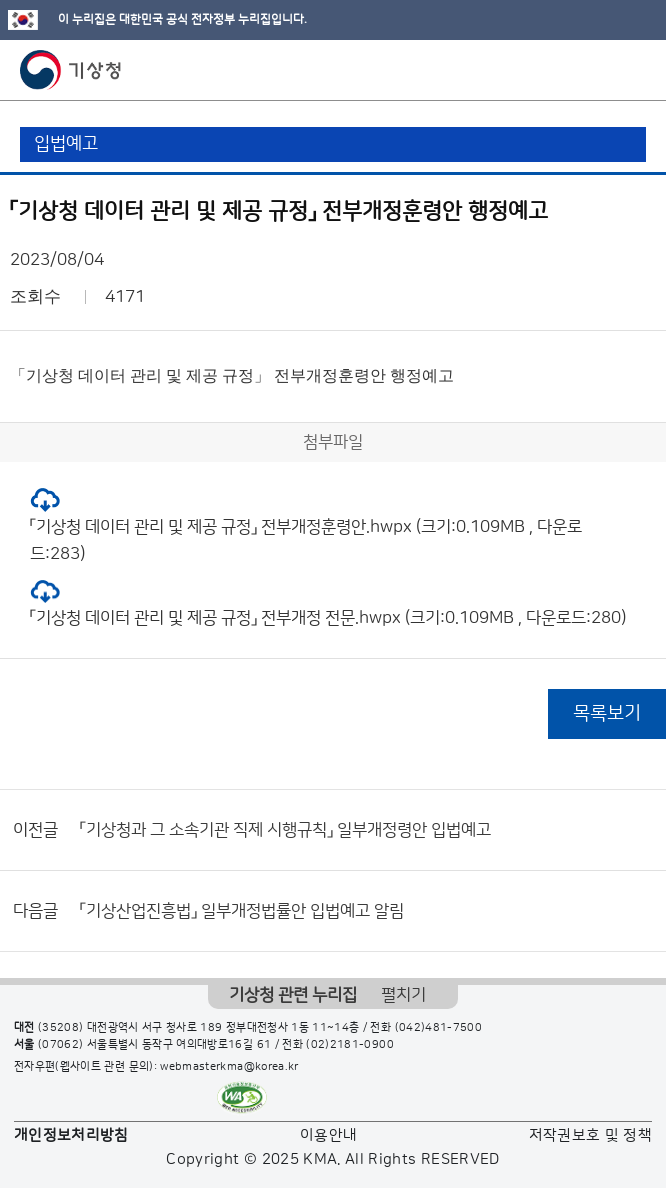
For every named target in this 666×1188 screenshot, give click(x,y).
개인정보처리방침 (71, 1135)
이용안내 (328, 1135)
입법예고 (66, 144)
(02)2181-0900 (350, 1045)
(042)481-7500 (439, 1028)
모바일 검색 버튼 (601, 70)
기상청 (71, 70)
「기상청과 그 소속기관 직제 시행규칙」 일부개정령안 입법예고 (285, 830)
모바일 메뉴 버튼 (633, 70)
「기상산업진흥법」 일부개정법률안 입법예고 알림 (242, 911)
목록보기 (607, 713)
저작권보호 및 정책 (591, 1135)
